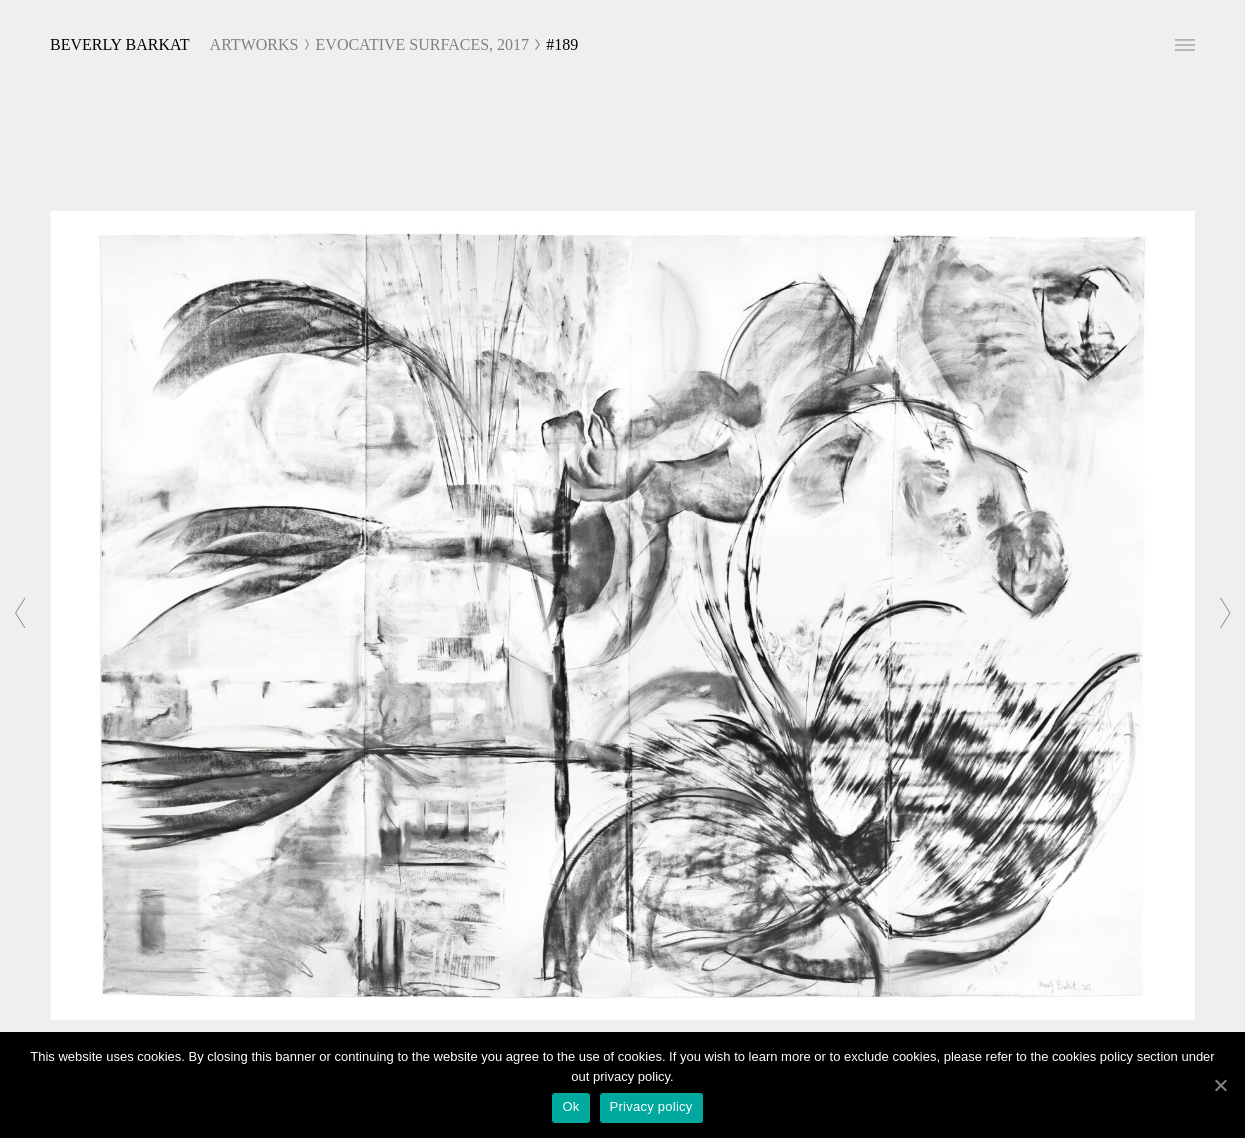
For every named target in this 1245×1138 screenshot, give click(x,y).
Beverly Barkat (120, 44)
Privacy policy (651, 1106)
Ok (570, 1106)
